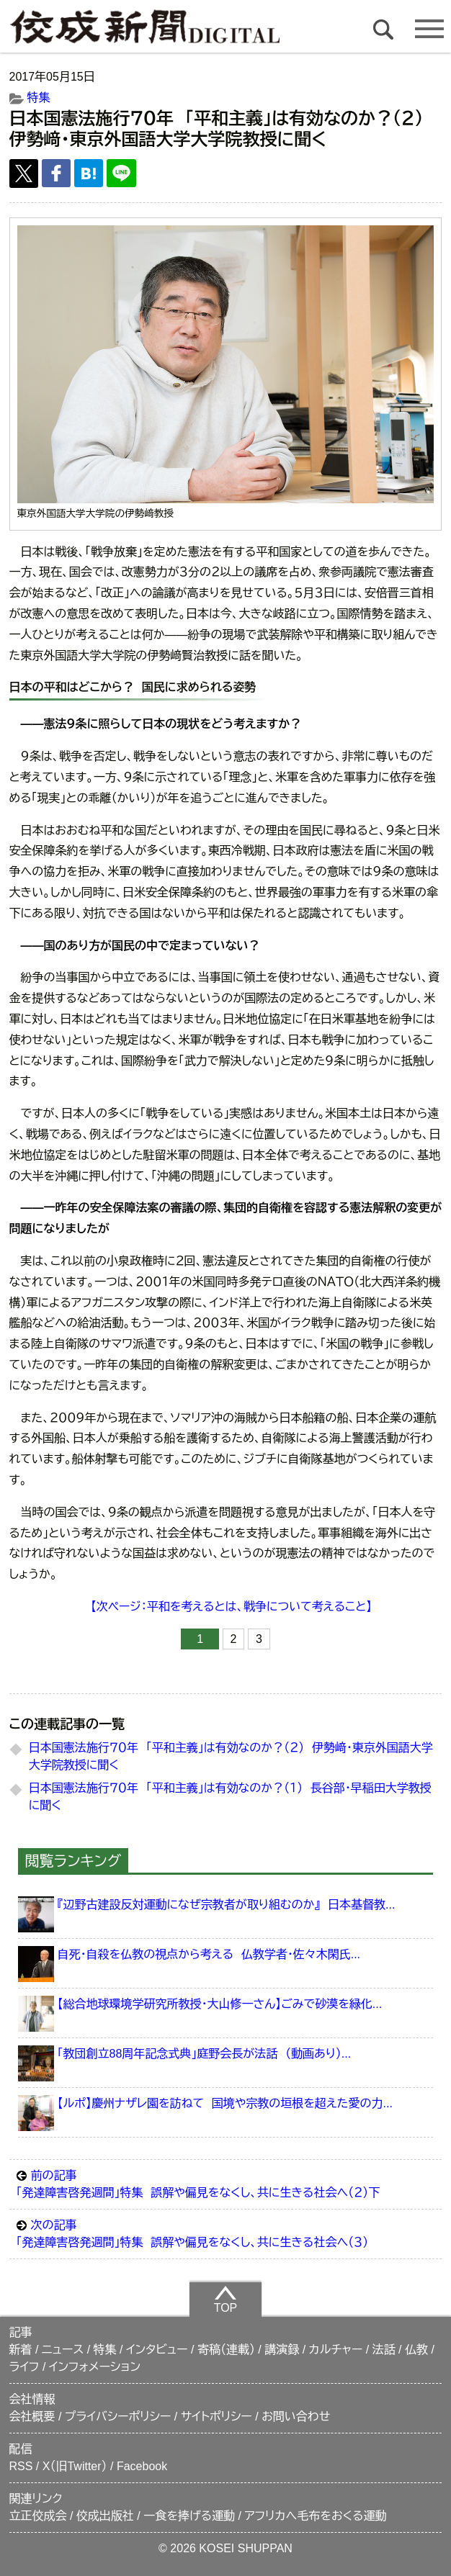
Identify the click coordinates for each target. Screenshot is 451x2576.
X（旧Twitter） (75, 2466)
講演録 (281, 2349)
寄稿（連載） (226, 2349)
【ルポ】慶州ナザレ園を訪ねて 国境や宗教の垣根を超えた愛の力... (225, 2103)
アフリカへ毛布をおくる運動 (315, 2516)
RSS (21, 2466)
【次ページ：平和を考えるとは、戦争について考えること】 (231, 1606)
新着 (20, 2349)
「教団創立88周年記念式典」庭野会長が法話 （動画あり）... (205, 2054)
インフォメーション (94, 2367)
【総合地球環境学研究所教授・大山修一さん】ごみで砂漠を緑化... (220, 2004)
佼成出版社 (105, 2516)
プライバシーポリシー (118, 2416)
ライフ (24, 2367)
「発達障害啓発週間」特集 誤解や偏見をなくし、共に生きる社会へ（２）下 (226, 2183)
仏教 (416, 2349)
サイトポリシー (216, 2416)
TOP (226, 2298)
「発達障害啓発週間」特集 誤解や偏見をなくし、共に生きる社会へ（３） (226, 2232)
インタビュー (157, 2349)
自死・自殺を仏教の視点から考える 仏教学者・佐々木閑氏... (209, 1954)
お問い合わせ (296, 2416)
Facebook (142, 2466)
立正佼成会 (38, 2516)
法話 (384, 2349)
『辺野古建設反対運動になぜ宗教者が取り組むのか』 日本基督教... (227, 1905)
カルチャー (336, 2349)
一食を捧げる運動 (189, 2516)
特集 (38, 97)
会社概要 (32, 2416)
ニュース (63, 2349)
